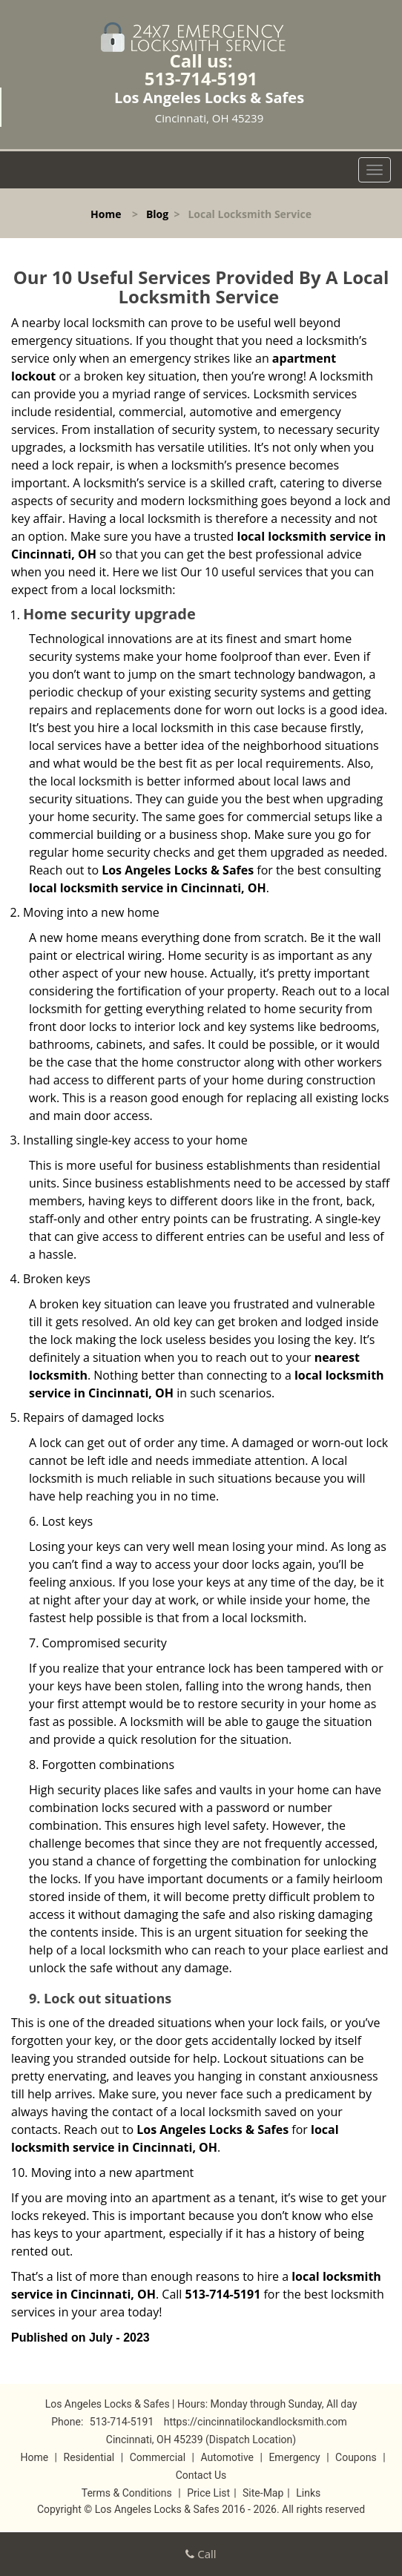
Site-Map (263, 2493)
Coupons (356, 2457)
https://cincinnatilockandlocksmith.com (255, 2422)
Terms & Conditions (127, 2493)
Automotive (227, 2457)
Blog (157, 214)
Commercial (157, 2457)
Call (200, 2553)
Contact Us (201, 2475)
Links (308, 2493)
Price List (208, 2493)
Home (105, 214)
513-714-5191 (201, 78)
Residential (89, 2457)
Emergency (294, 2457)
